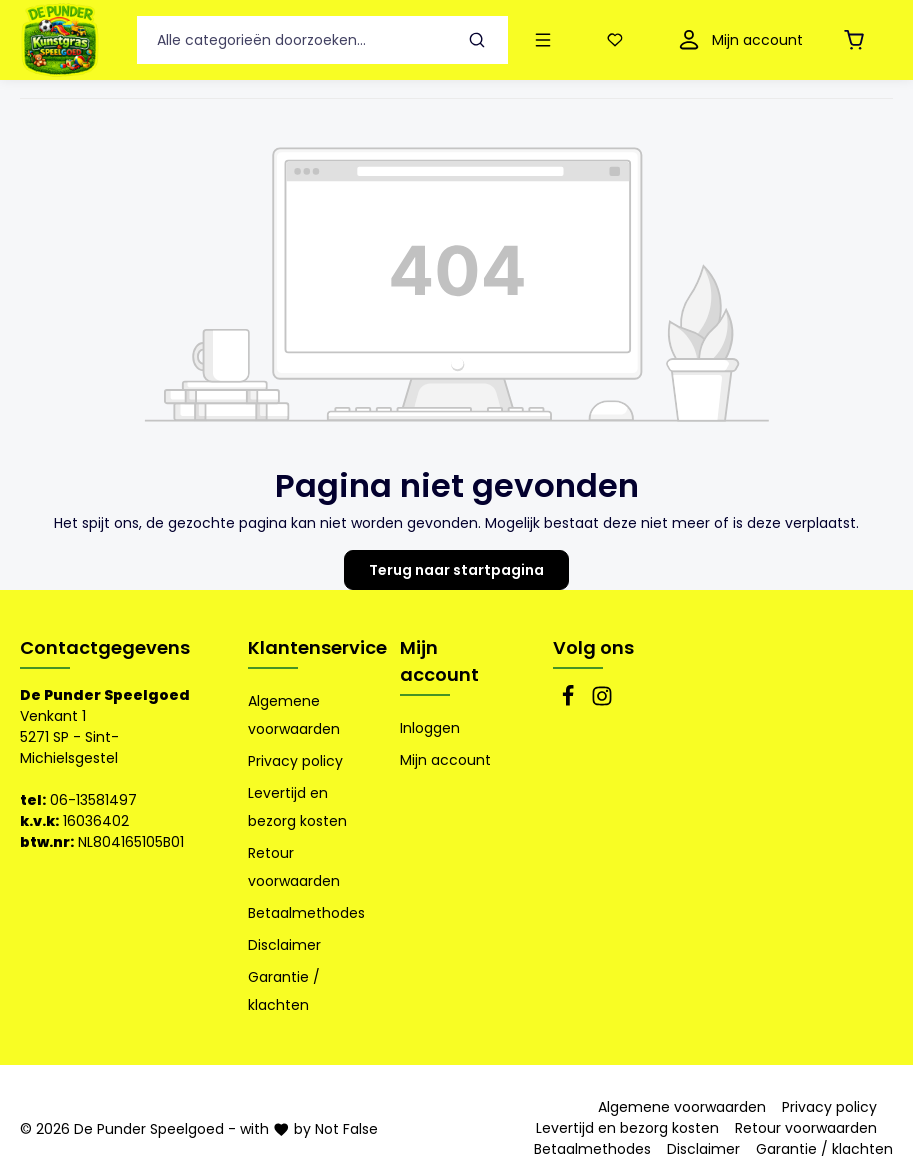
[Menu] (547, 40)
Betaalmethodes (306, 913)
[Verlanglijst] (619, 40)
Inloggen (430, 728)
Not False (346, 1129)
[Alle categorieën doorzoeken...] (292, 40)
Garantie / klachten (284, 991)
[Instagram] (602, 702)
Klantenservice (317, 647)
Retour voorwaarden (294, 867)
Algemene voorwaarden (294, 715)
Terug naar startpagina (456, 570)
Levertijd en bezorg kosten (297, 807)
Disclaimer (284, 945)
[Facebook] (570, 702)
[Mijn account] (738, 40)
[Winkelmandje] (858, 40)
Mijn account (439, 661)
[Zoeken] (477, 40)
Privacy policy (295, 761)
